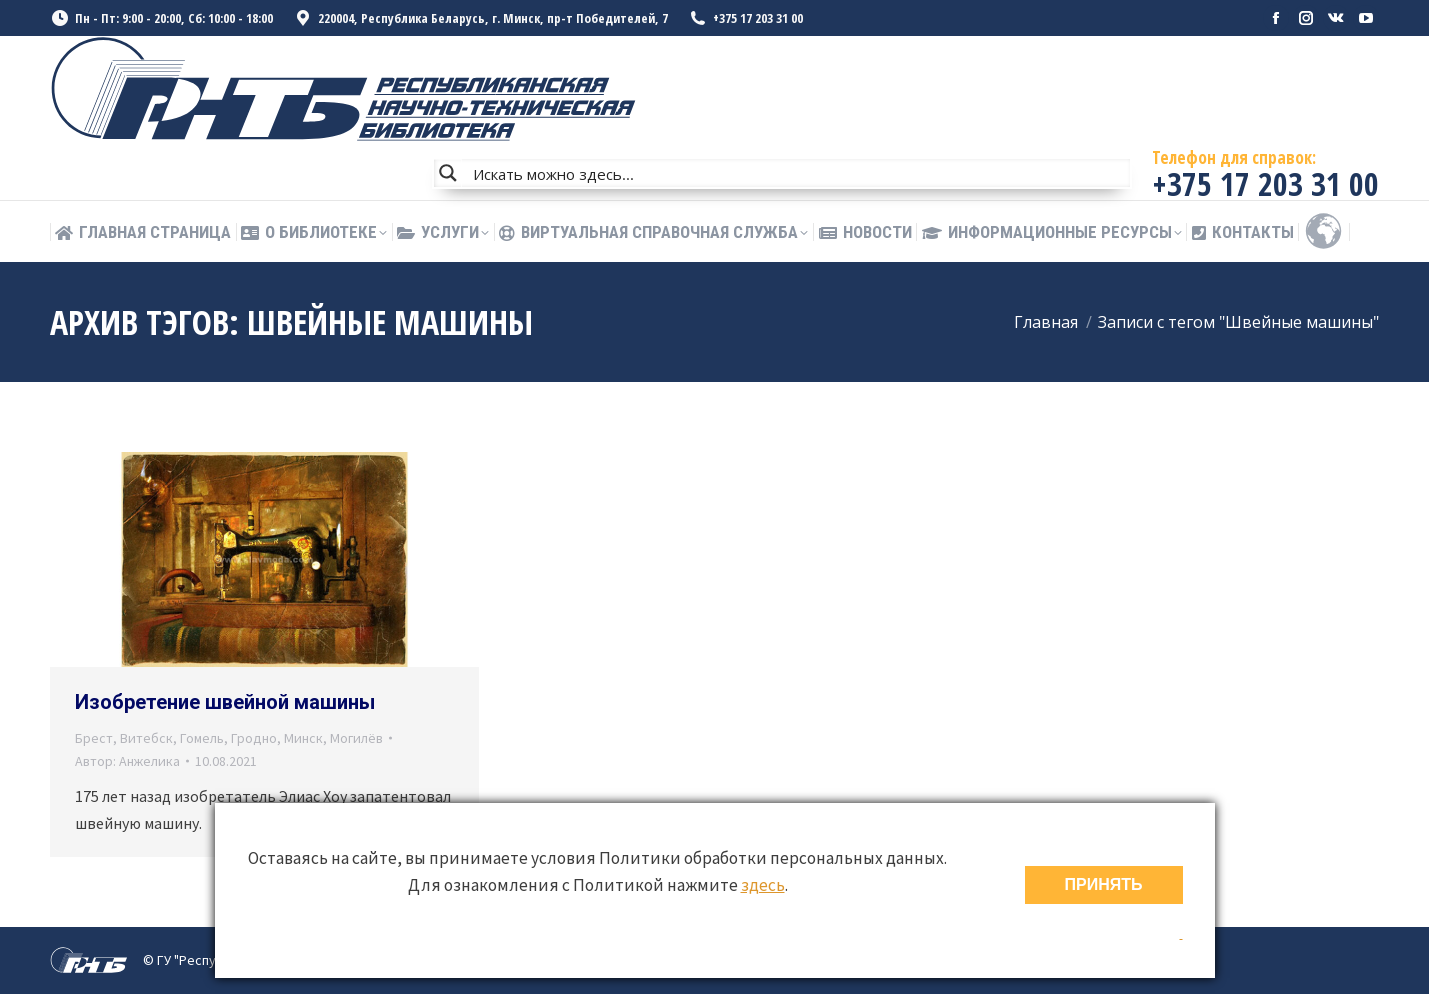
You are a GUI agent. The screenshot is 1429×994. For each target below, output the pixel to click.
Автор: (127, 761)
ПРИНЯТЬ (1104, 884)
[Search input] (797, 173)
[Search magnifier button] (448, 173)
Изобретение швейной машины (225, 702)
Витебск (146, 738)
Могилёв (356, 738)
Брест (94, 738)
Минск (303, 738)
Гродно (254, 738)
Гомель (202, 738)
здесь (763, 885)
